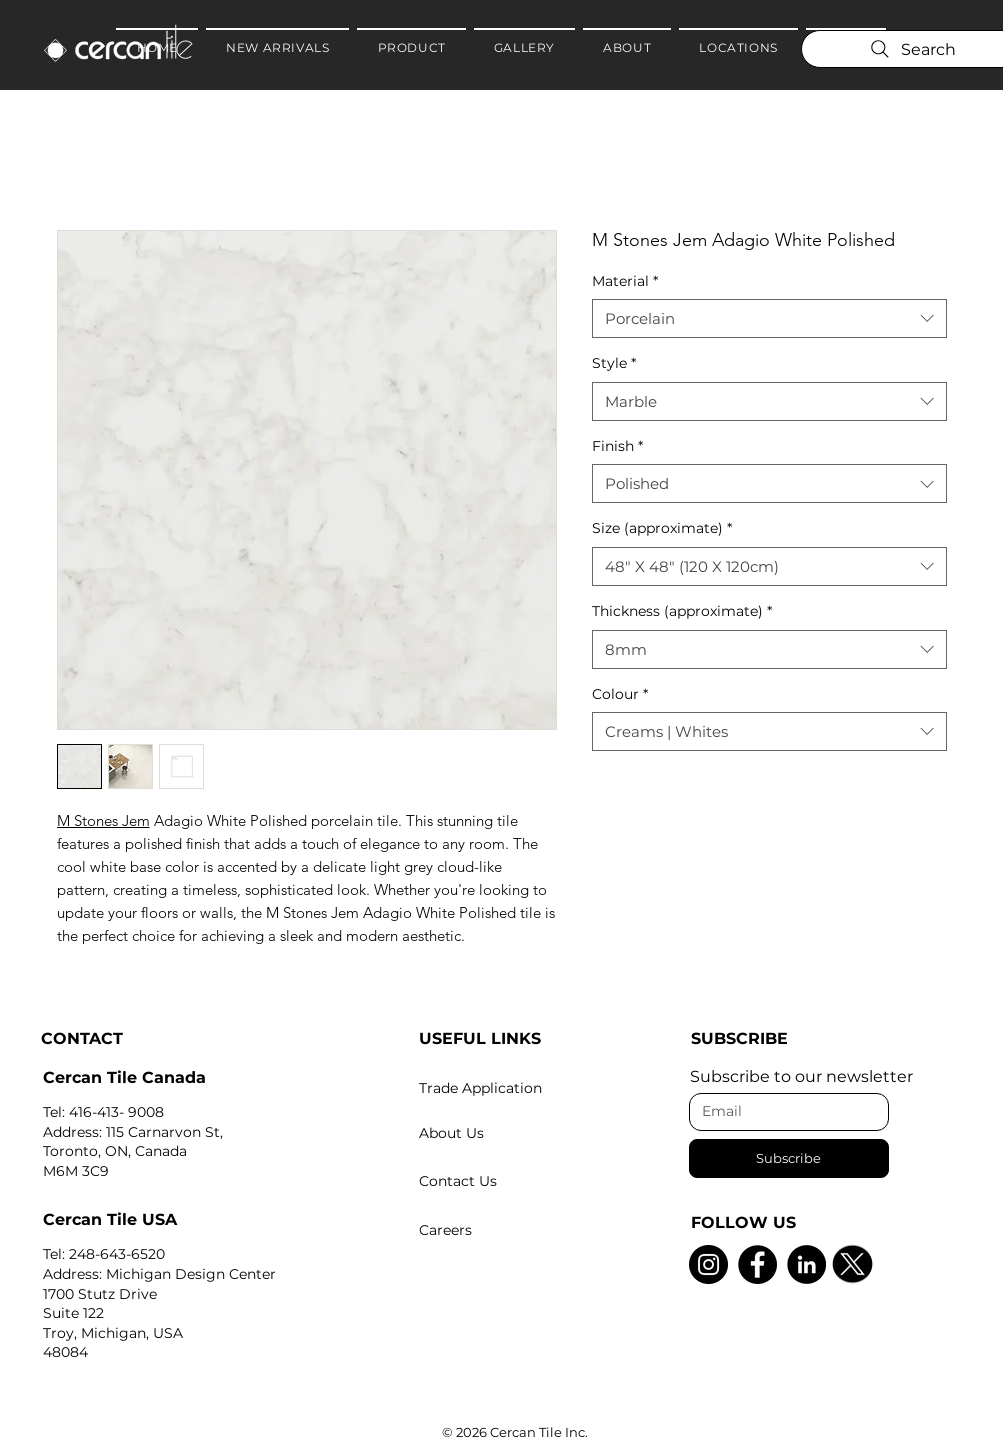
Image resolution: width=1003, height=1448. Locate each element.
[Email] (783, 1112)
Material (625, 281)
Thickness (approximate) (682, 611)
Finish (617, 446)
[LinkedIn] (806, 1264)
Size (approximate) (662, 528)
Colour (620, 694)
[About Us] (516, 1133)
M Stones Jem (103, 820)
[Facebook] (757, 1264)
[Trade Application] (516, 1088)
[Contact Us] (516, 1181)
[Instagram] (708, 1264)
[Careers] (516, 1230)
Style (614, 363)
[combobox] (769, 318)
